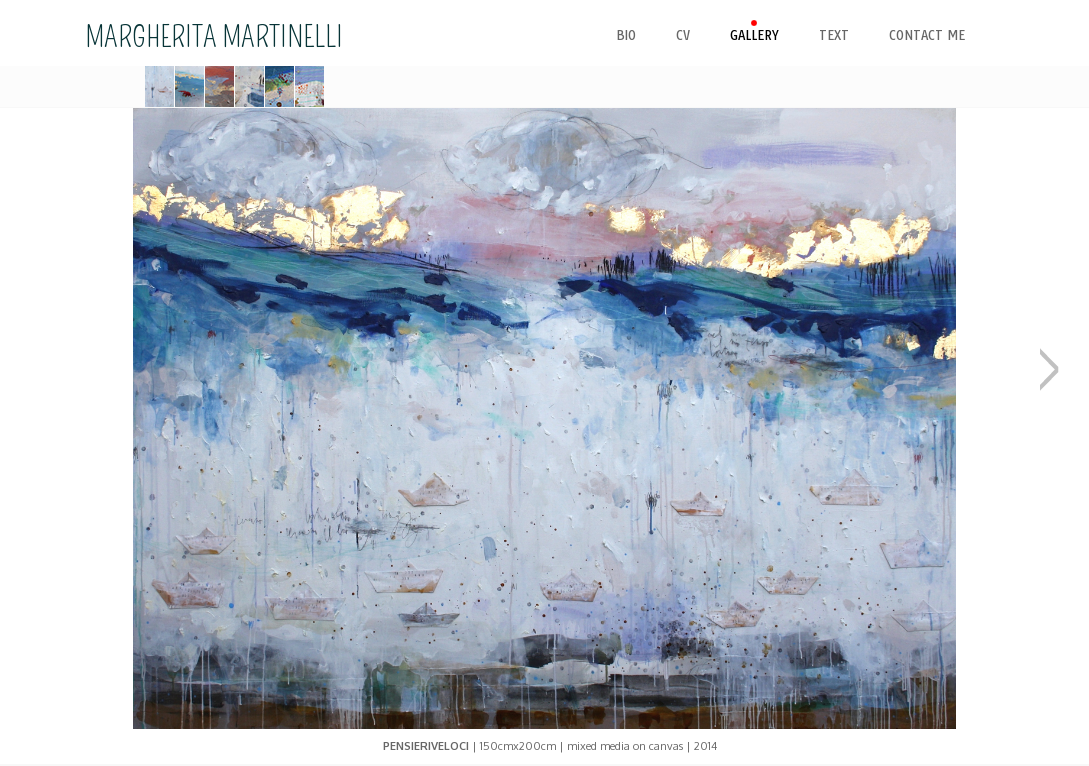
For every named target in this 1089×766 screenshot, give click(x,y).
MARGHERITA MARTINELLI (214, 37)
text (834, 35)
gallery (754, 35)
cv (683, 35)
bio (626, 35)
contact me (927, 35)
